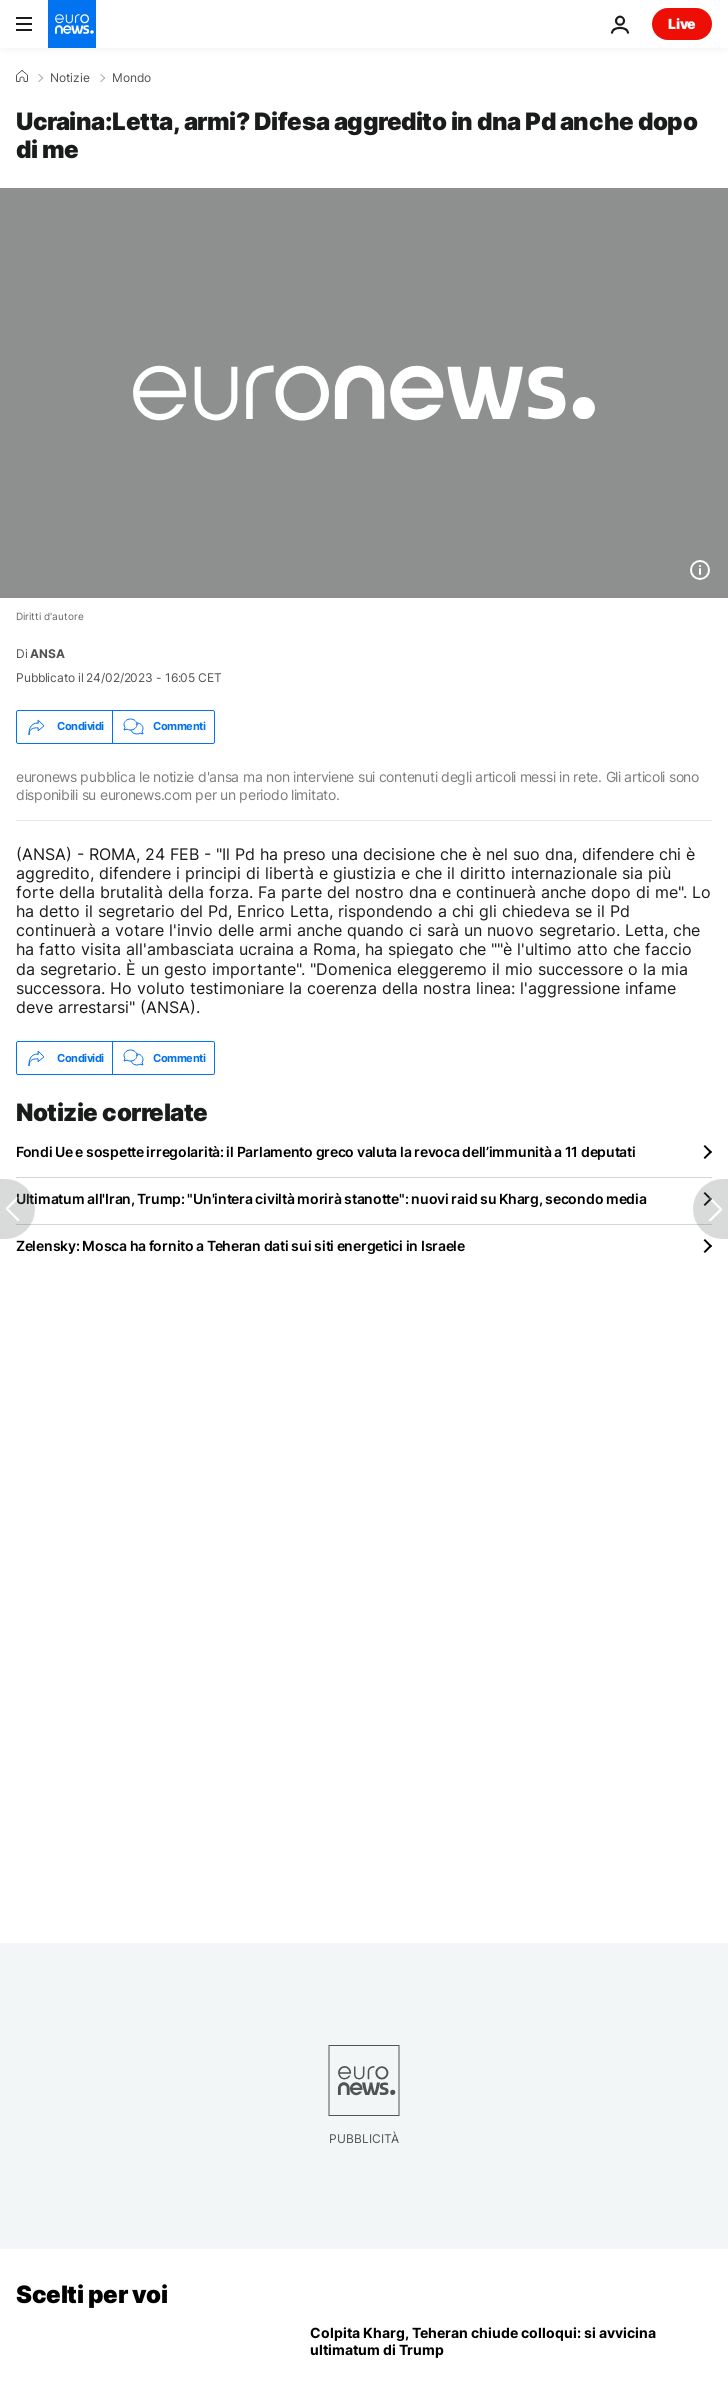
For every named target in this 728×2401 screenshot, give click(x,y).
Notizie (70, 78)
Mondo (131, 78)
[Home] (22, 77)
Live (682, 23)
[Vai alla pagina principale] (72, 24)
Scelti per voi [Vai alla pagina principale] (91, 2294)
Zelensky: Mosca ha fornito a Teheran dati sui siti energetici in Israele (240, 1245)
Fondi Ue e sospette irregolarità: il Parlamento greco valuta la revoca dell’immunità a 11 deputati (326, 1151)
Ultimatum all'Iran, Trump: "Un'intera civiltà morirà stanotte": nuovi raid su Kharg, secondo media (331, 1198)
